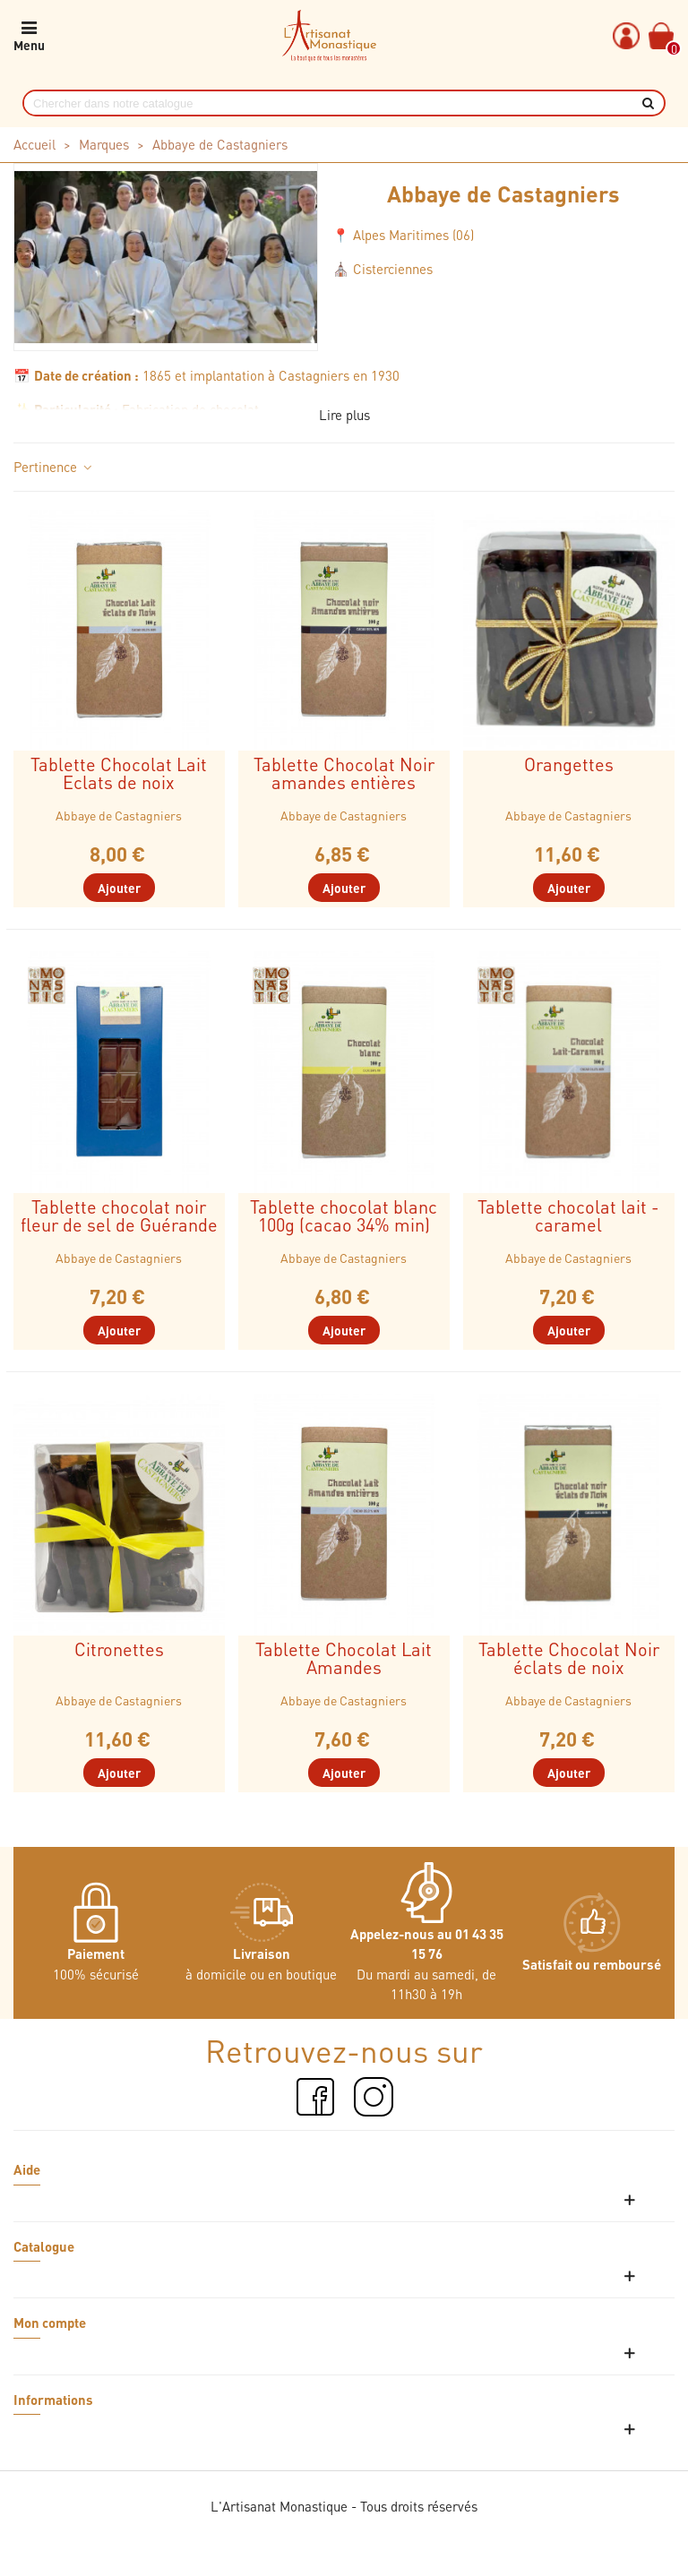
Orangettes (569, 764)
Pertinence (53, 467)
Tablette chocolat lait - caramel (568, 1215)
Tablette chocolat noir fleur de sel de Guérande (119, 1215)
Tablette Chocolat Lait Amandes (343, 1658)
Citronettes (119, 1649)
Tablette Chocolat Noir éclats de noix (568, 1658)
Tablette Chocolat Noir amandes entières (344, 773)
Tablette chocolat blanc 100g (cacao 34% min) (343, 1215)
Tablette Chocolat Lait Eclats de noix (118, 773)
